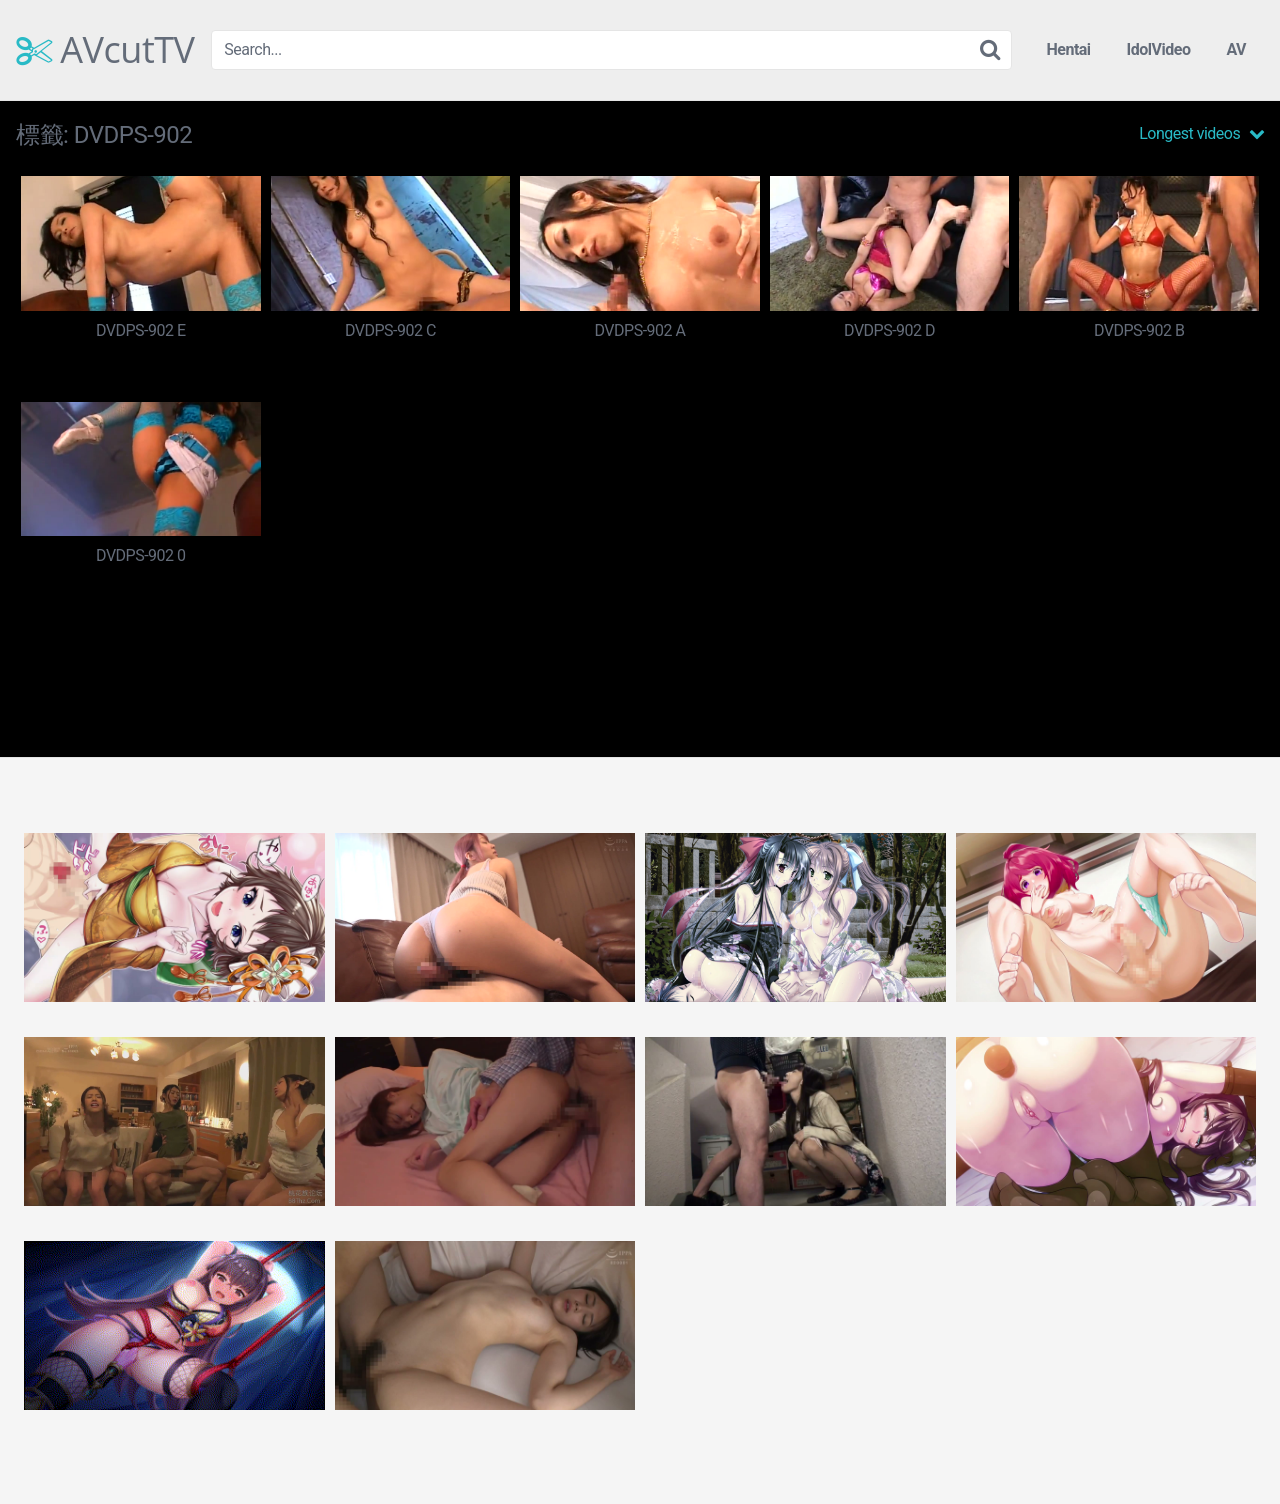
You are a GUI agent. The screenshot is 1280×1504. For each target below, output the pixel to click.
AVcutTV (105, 50)
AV (1236, 49)
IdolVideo (1159, 49)
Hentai (1068, 49)
